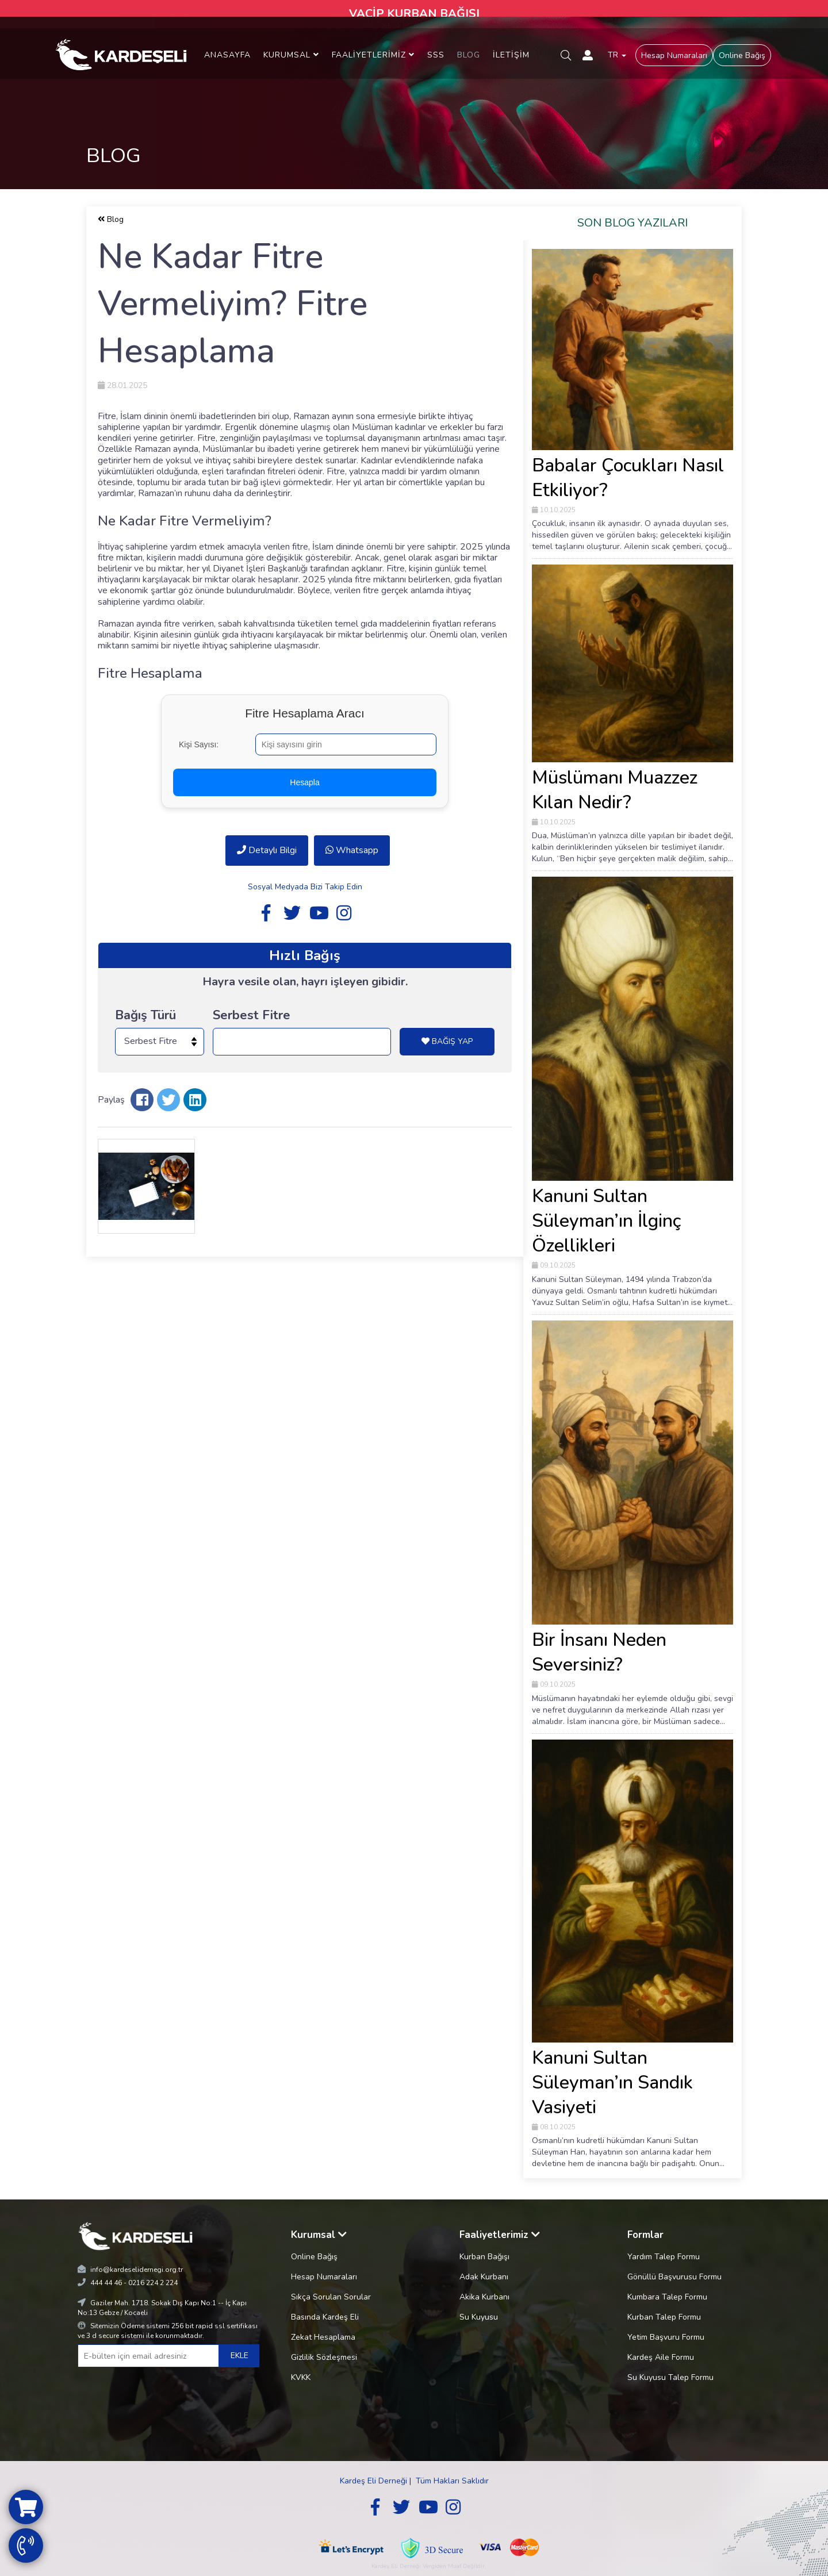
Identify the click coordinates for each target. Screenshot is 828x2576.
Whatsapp (351, 850)
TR (617, 54)
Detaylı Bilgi (267, 850)
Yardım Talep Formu (663, 2256)
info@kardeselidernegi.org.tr (136, 2269)
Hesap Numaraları (674, 55)
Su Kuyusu (478, 2317)
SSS (435, 54)
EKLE (239, 2355)
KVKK (300, 2377)
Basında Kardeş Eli (325, 2317)
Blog (111, 219)
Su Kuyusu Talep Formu (670, 2377)
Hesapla (304, 782)
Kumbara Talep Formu (667, 2296)
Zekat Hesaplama (323, 2337)
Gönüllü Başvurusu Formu (674, 2276)
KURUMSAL (291, 54)
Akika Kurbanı (484, 2296)
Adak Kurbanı (483, 2276)
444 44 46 (106, 2282)
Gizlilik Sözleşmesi (324, 2357)
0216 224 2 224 (153, 2282)
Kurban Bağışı (484, 2256)
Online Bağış (742, 55)
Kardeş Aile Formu (660, 2357)
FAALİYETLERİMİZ (373, 54)
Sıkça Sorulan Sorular (331, 2296)
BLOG (468, 54)
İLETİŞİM (511, 54)
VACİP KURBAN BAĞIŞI (414, 13)
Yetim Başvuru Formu (665, 2337)
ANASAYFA (227, 54)
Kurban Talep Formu (664, 2317)
